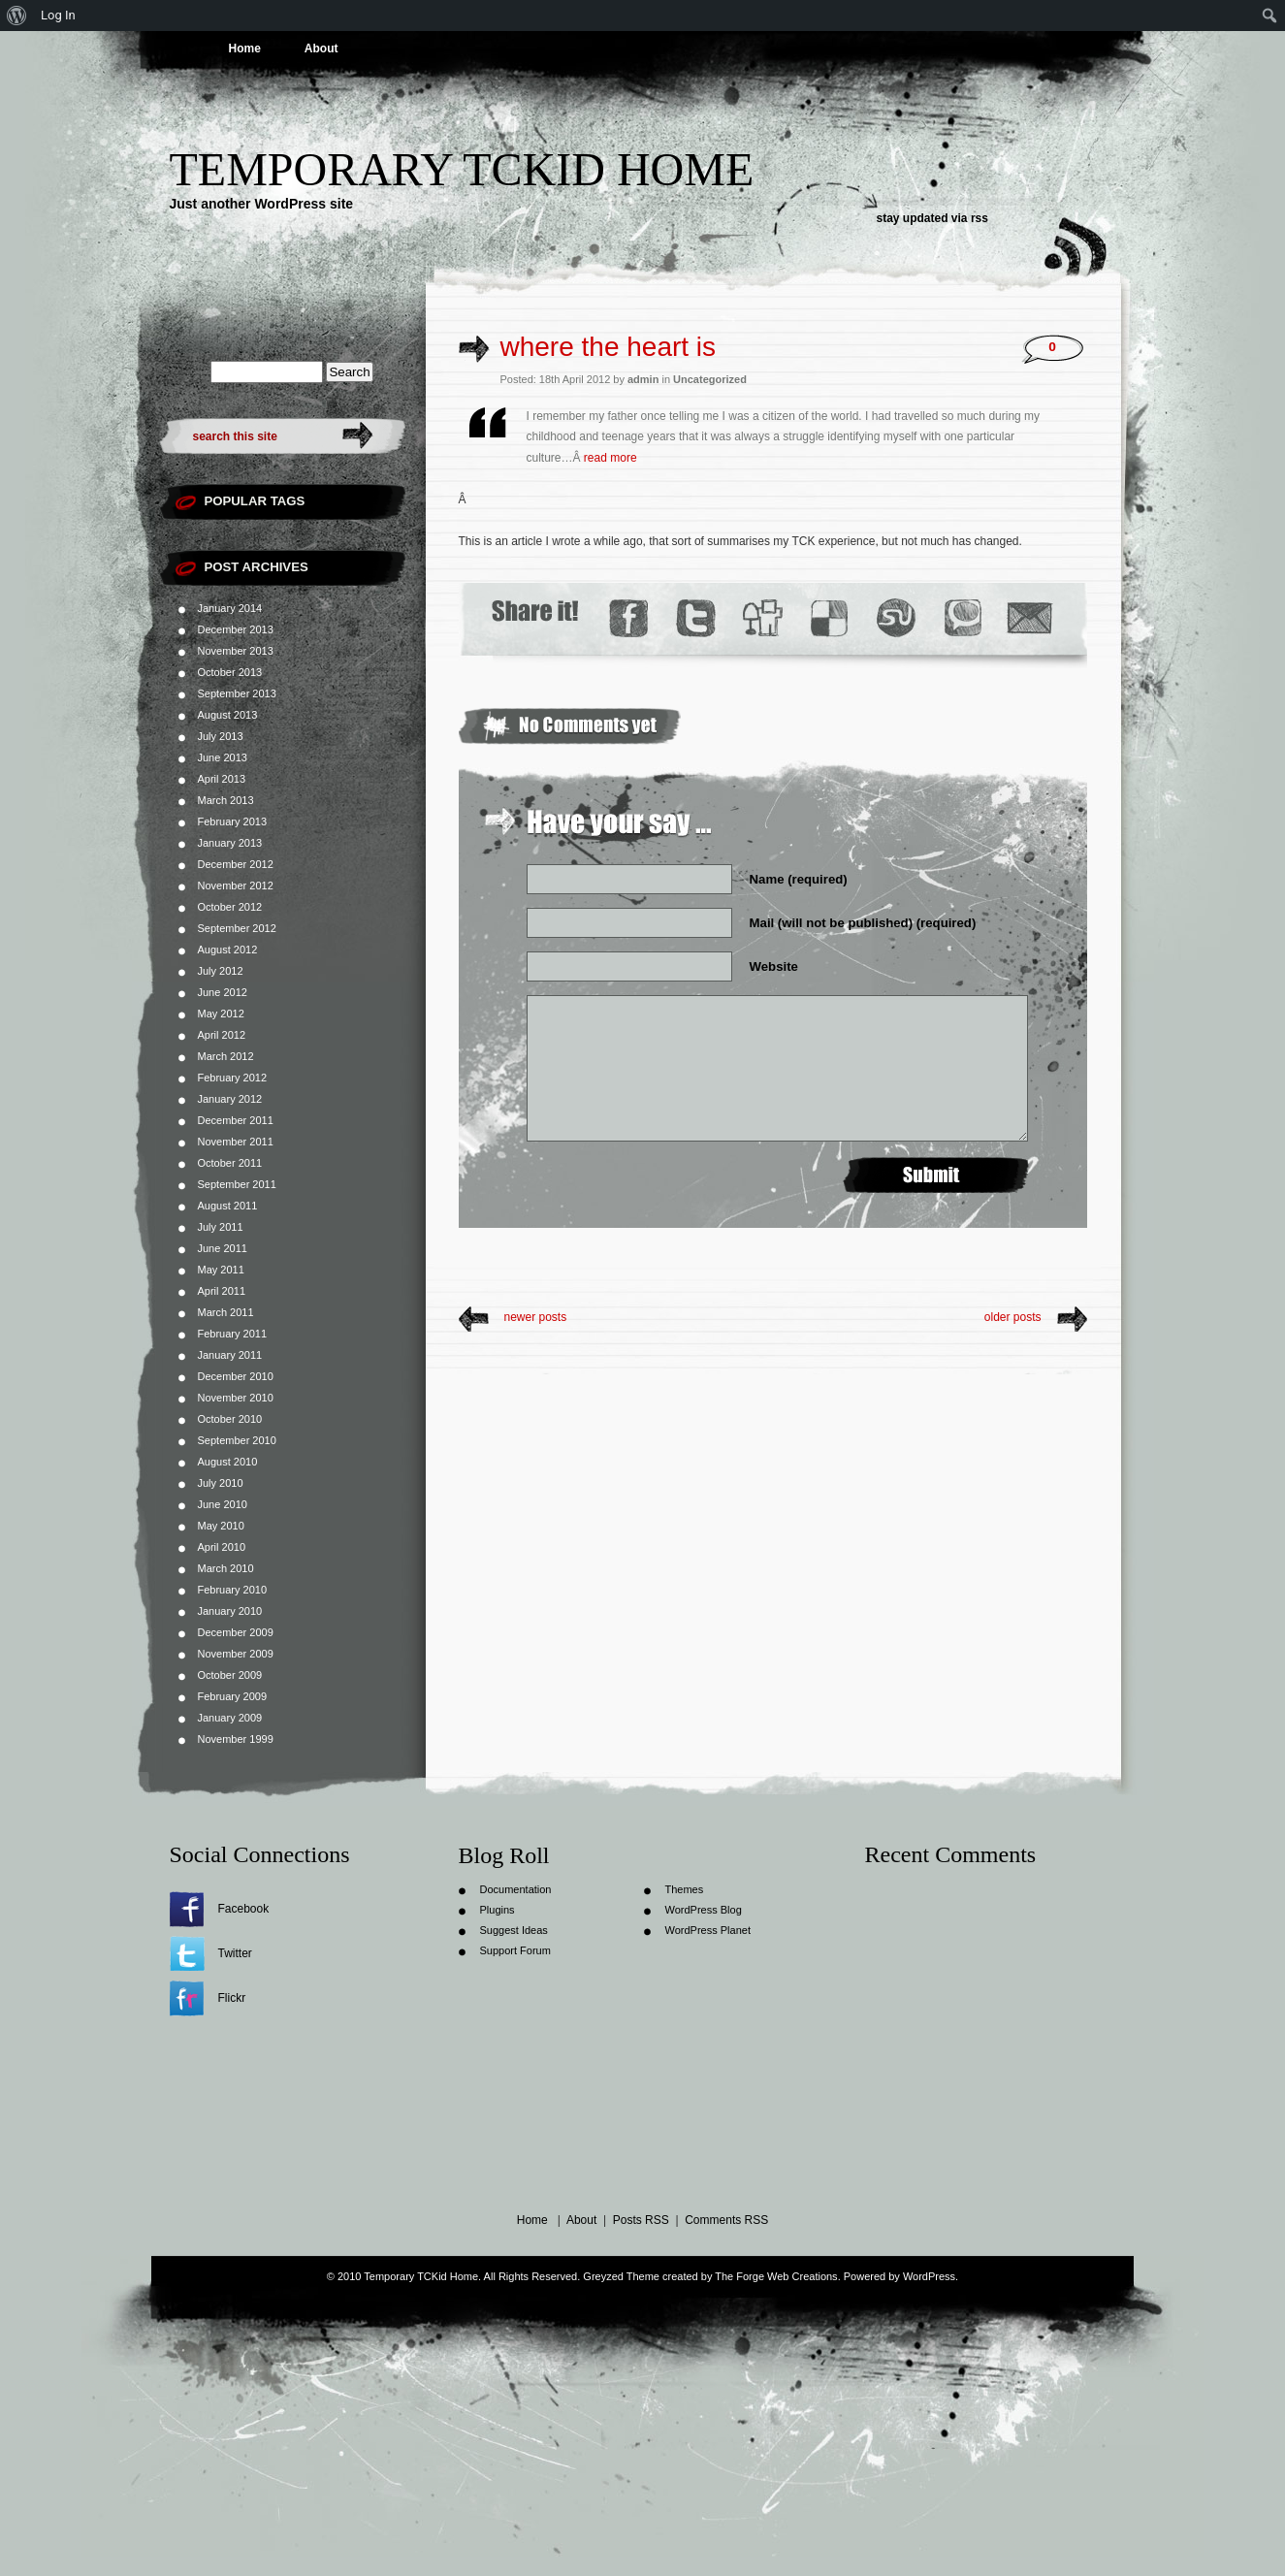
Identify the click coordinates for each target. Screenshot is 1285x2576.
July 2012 (220, 971)
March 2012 (226, 1056)
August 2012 (228, 949)
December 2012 (235, 864)
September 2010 (237, 1440)
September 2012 (237, 928)
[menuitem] (17, 15)
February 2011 (233, 1333)
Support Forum (515, 1950)
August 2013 (228, 715)
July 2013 (220, 736)
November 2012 (235, 885)
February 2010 (233, 1589)
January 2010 (230, 1611)
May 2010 (221, 1525)
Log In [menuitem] (58, 15)
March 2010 (226, 1568)
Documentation (516, 1889)
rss (979, 218)
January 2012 (230, 1099)
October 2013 (230, 672)
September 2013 (237, 693)
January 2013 (230, 843)
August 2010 (228, 1461)
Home (245, 48)
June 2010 (222, 1504)
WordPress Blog (703, 1910)
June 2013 (222, 757)
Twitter (235, 1953)
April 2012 (222, 1035)
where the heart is (608, 347)
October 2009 (230, 1675)
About (321, 48)
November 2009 (235, 1653)
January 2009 (230, 1717)
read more (610, 458)
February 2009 (233, 1696)
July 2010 (220, 1483)
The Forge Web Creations (776, 2276)
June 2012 (222, 992)
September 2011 (237, 1184)
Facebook (244, 1909)
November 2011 (235, 1141)
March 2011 (226, 1312)
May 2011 (221, 1269)
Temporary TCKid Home (462, 169)
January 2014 (230, 608)
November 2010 (235, 1397)
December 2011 (235, 1120)
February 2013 (233, 821)
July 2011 (220, 1227)
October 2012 (230, 907)
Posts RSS (641, 2220)
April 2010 (222, 1547)
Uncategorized (710, 379)
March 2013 (226, 800)
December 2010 (235, 1376)
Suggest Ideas (514, 1930)
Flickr (232, 1998)
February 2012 (233, 1077)
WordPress (929, 2276)
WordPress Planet (708, 1930)
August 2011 (228, 1205)
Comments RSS (726, 2220)
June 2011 (222, 1248)
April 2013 (222, 779)
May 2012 (221, 1013)
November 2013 (235, 651)
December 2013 (235, 629)
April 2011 (222, 1291)
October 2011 (230, 1163)
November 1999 (235, 1739)
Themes (684, 1889)
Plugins (497, 1910)
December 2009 (235, 1632)
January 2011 (230, 1355)
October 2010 (230, 1419)
